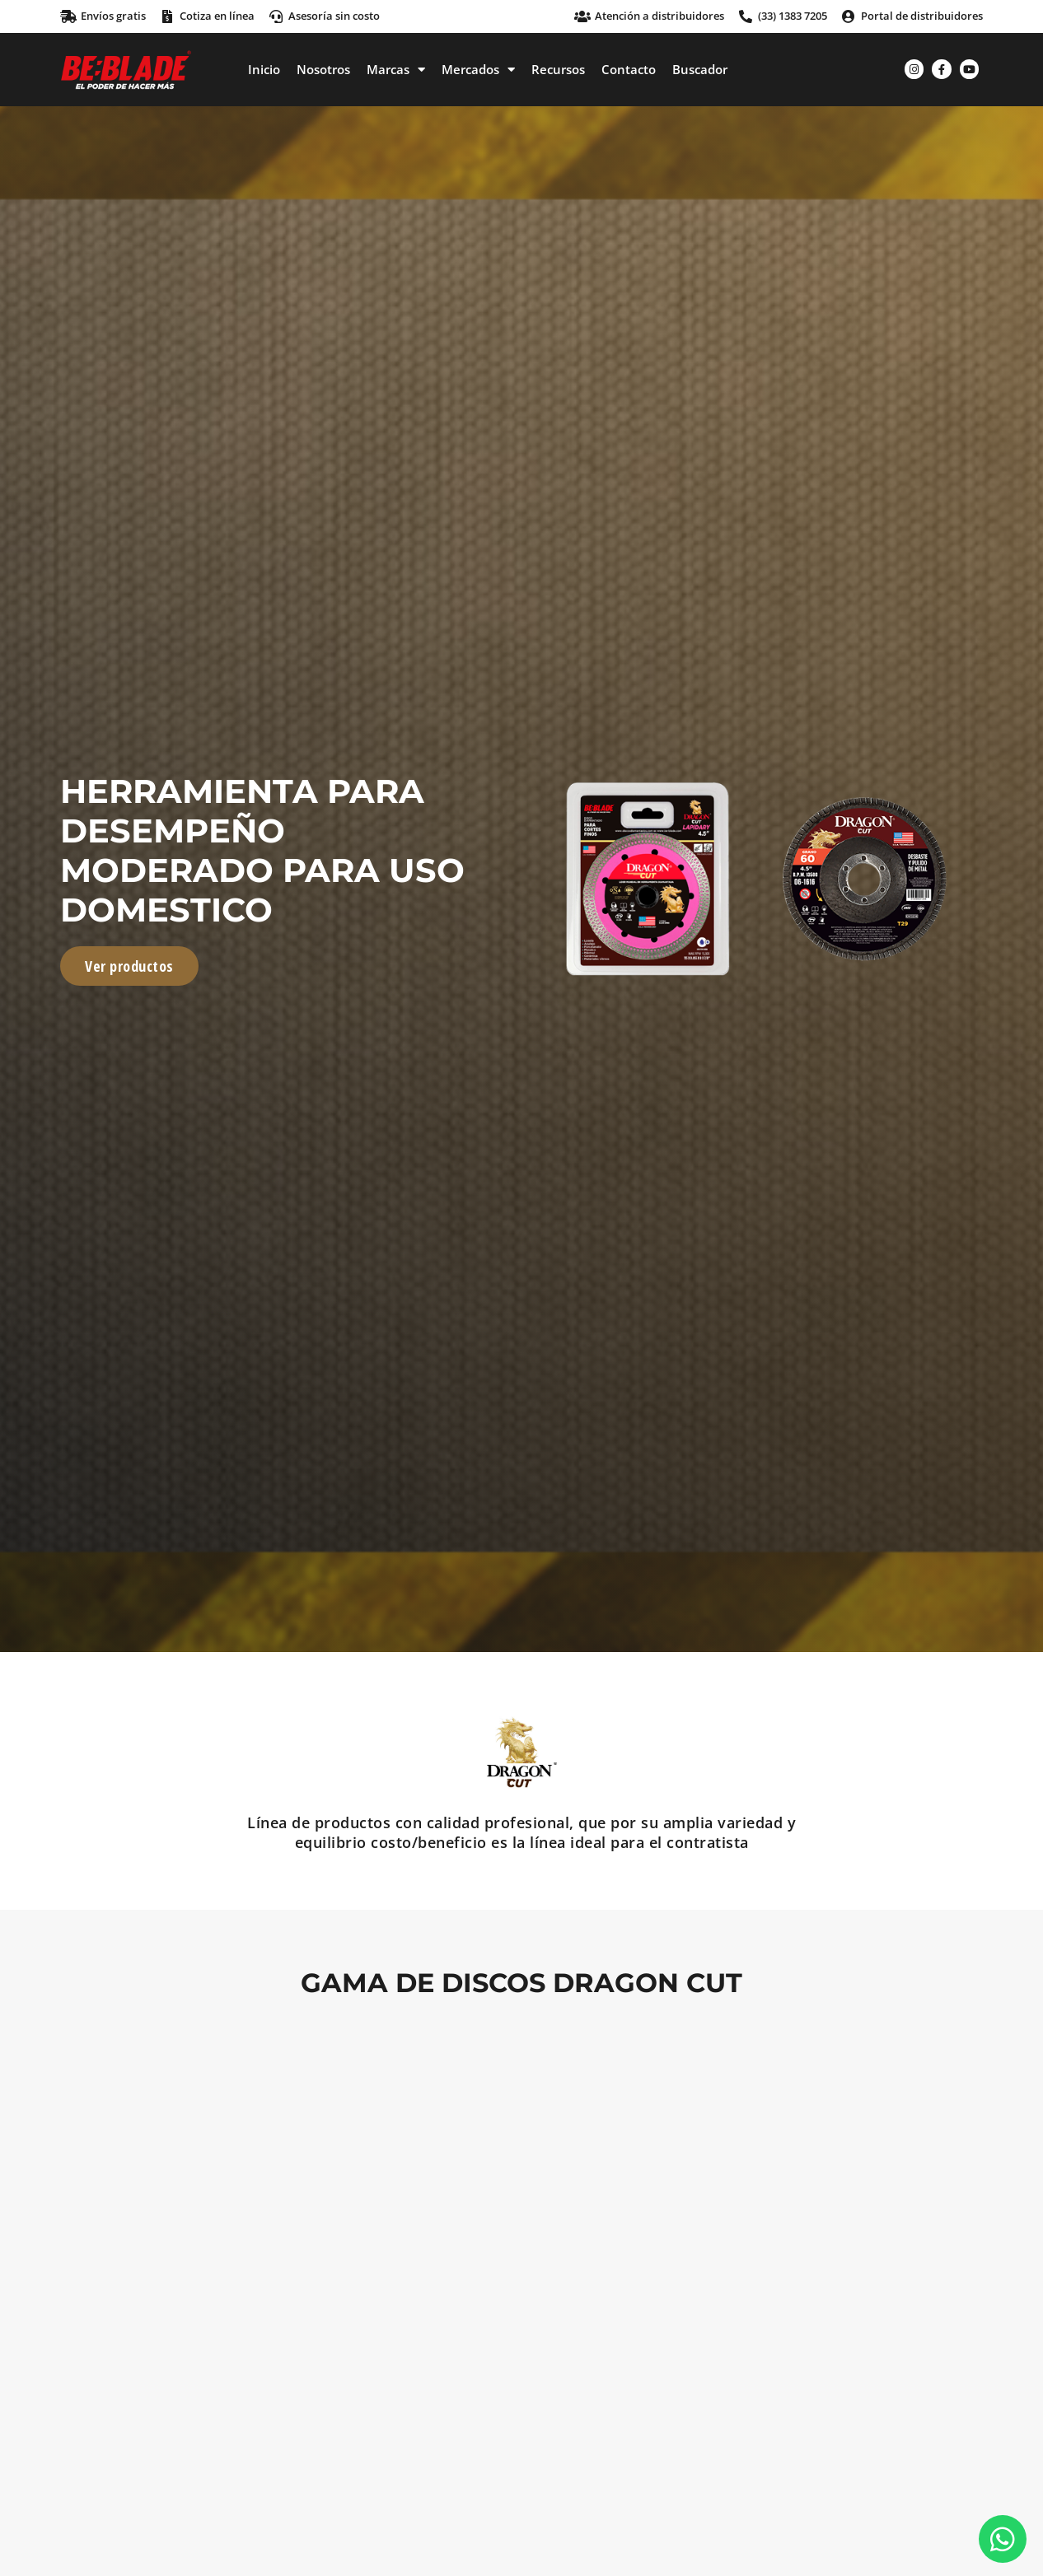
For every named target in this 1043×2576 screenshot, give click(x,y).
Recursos (558, 69)
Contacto (628, 69)
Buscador (699, 69)
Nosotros (323, 69)
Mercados (478, 69)
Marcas (396, 69)
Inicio (264, 69)
